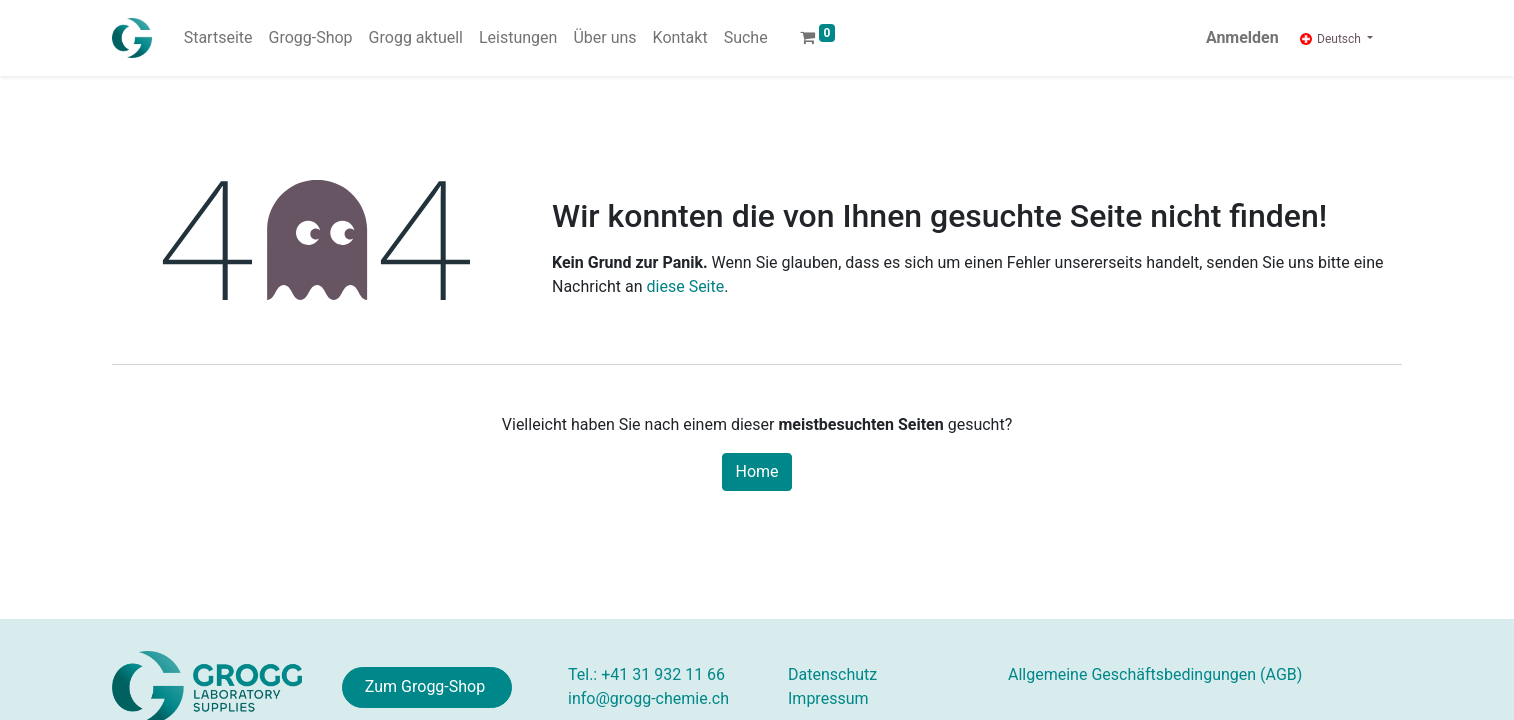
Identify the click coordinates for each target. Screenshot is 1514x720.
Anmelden (1242, 37)
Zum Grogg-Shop (427, 686)
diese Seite (686, 286)
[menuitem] (218, 38)
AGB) (1155, 674)
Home (756, 471)
